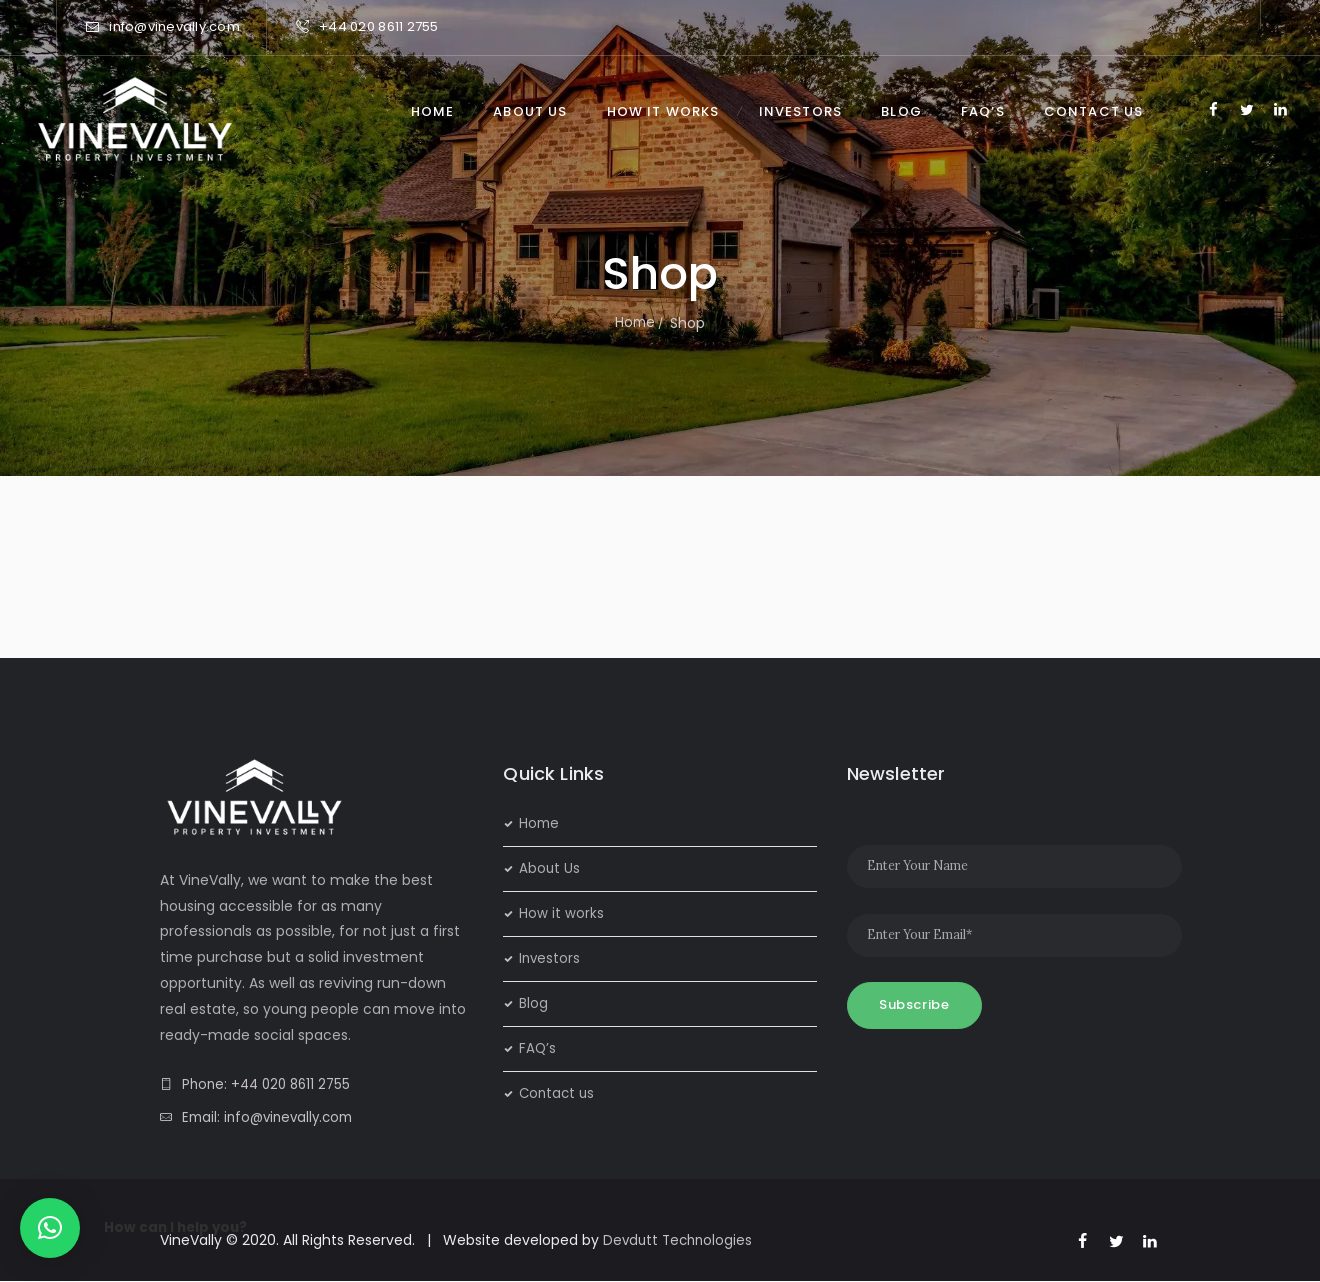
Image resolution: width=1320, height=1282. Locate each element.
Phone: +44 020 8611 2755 (270, 1084)
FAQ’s (538, 1048)
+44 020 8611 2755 (378, 26)
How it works (561, 913)
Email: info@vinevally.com (272, 1117)
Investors (550, 958)
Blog (533, 1003)
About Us (550, 868)
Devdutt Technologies (680, 1240)
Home (635, 323)
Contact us (558, 1093)
